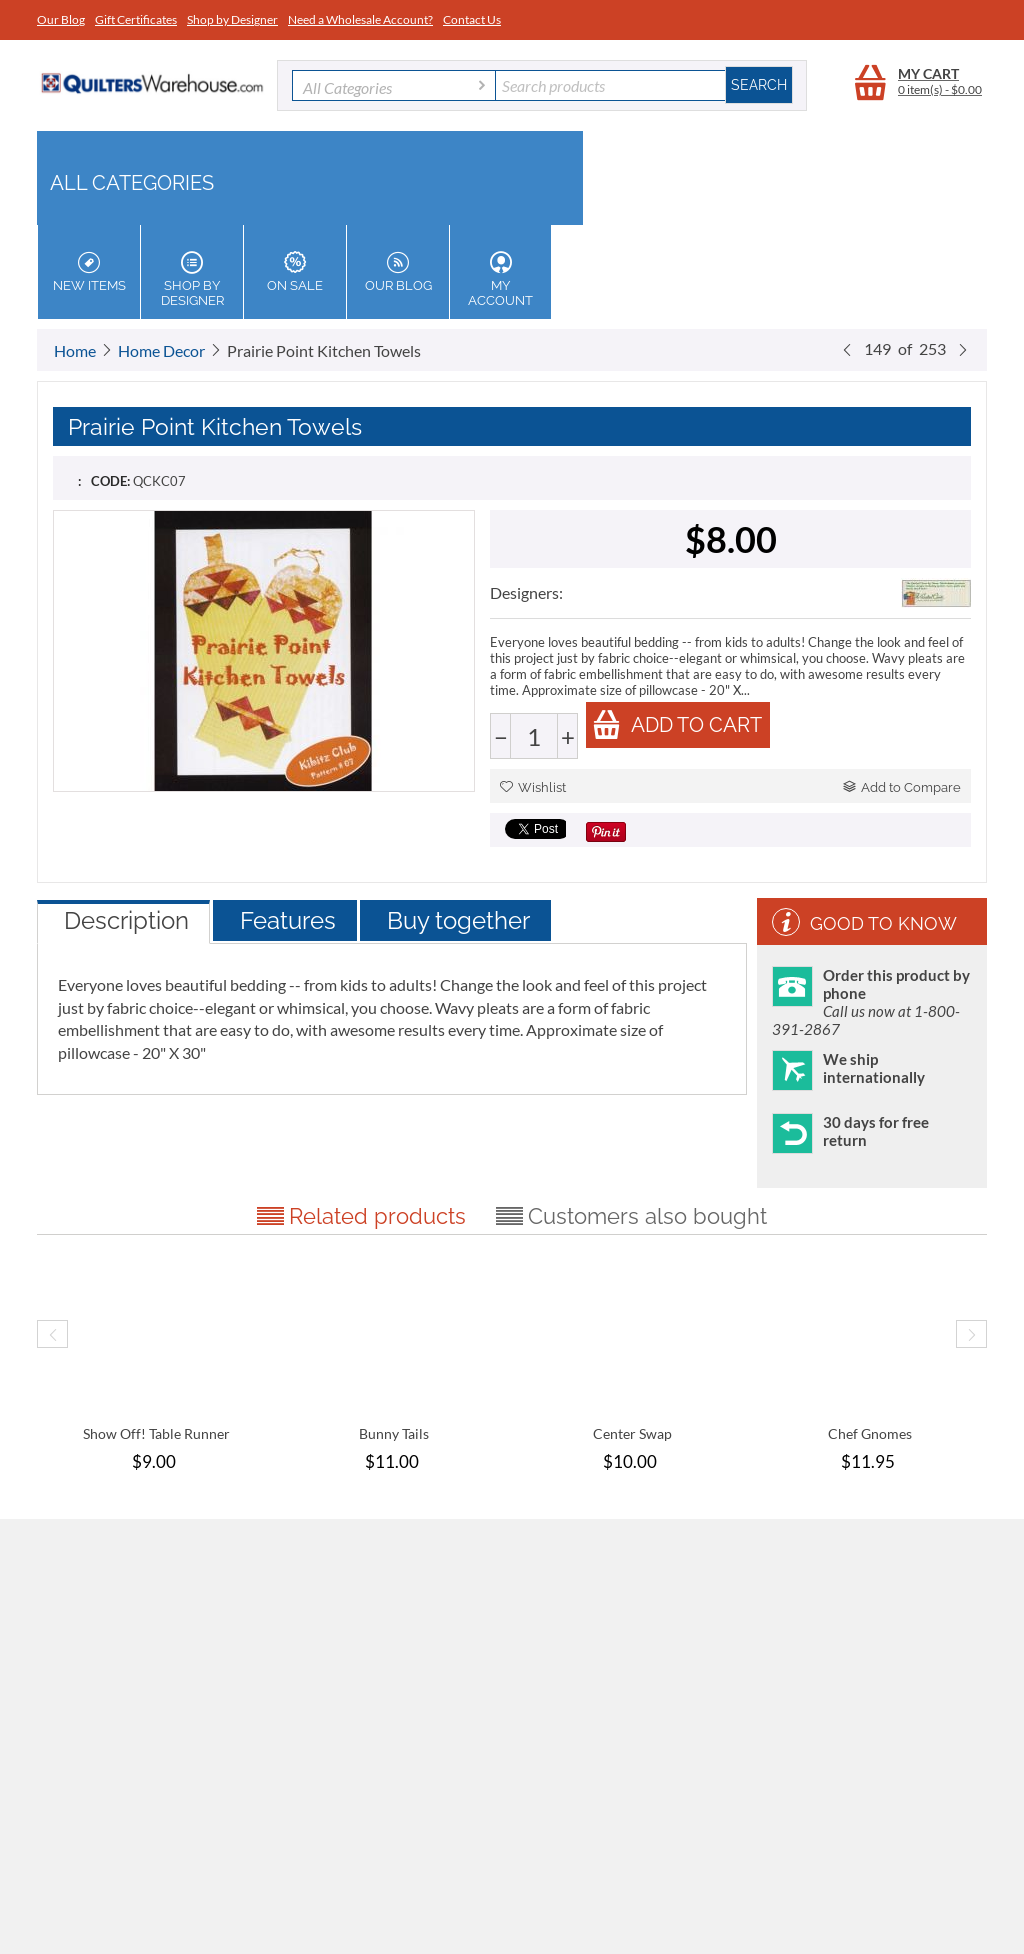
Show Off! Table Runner (156, 1433)
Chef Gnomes (870, 1433)
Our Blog (61, 19)
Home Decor (161, 350)
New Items (89, 272)
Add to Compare (902, 787)
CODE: (110, 481)
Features (288, 920)
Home (75, 350)
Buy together (458, 920)
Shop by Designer (232, 19)
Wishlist (533, 787)
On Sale (295, 272)
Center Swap (632, 1433)
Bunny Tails (394, 1433)
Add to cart (677, 724)
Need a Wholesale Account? (360, 19)
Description (126, 920)
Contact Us (472, 19)
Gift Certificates (136, 19)
